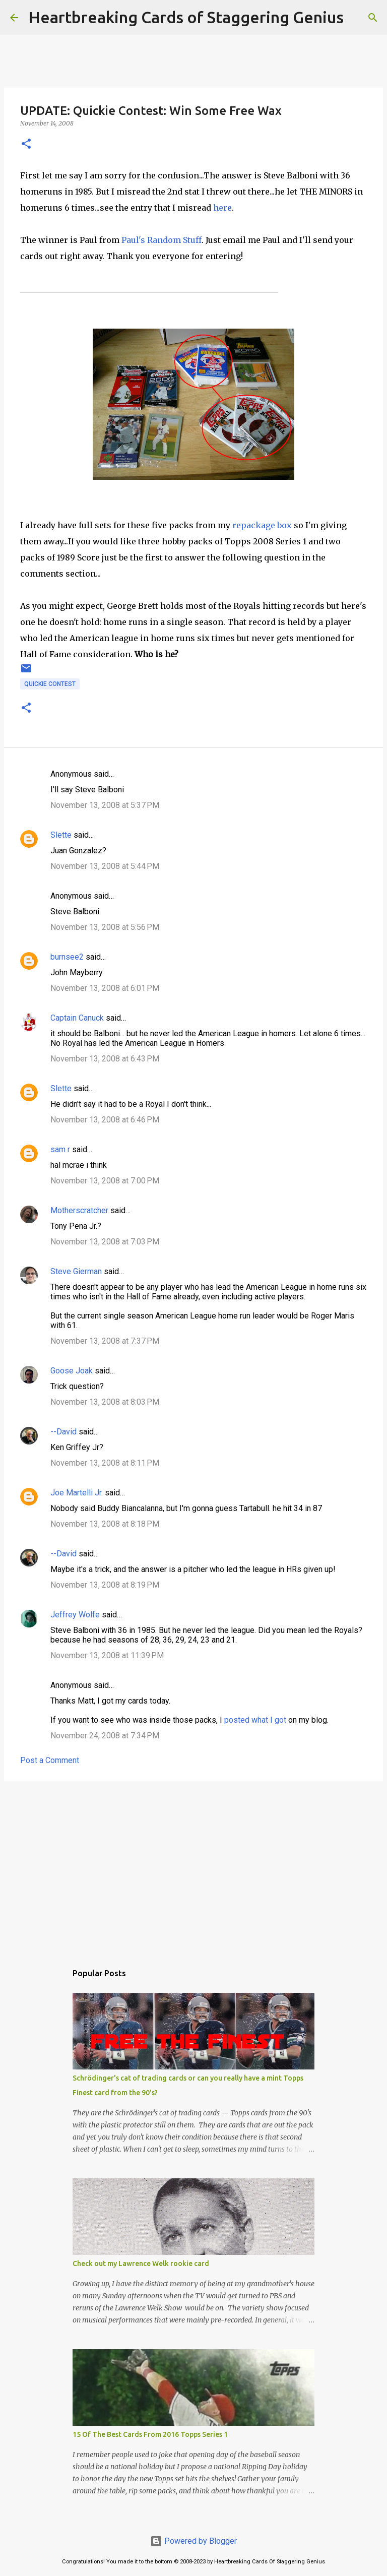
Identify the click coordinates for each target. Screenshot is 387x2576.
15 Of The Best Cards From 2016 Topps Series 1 (150, 2434)
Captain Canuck (77, 1018)
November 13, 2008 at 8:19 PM (104, 1585)
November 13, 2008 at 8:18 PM (104, 1524)
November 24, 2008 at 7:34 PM (104, 1735)
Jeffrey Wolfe (75, 1614)
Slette (61, 835)
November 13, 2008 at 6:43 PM (104, 1058)
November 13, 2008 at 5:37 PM (104, 805)
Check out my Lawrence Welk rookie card (141, 2263)
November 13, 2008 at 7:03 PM (104, 1241)
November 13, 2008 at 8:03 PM (104, 1402)
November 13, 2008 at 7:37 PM (104, 1341)
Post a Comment (49, 1760)
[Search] (358, 18)
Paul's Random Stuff (160, 240)
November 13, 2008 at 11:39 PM (107, 1655)
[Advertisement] (193, 1866)
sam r (60, 1149)
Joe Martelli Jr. (76, 1492)
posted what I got (255, 1720)
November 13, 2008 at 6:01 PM (104, 988)
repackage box (262, 525)
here (222, 208)
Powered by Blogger (193, 2541)
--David (63, 1431)
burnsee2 (67, 957)
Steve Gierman (76, 1271)
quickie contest (50, 683)
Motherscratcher (79, 1210)
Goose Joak (71, 1370)
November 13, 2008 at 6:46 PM (104, 1119)
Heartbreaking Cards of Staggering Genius (186, 17)
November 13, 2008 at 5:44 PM (104, 866)
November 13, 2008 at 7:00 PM (104, 1180)
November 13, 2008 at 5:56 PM (104, 927)
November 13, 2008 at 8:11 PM (104, 1463)
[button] (26, 144)
